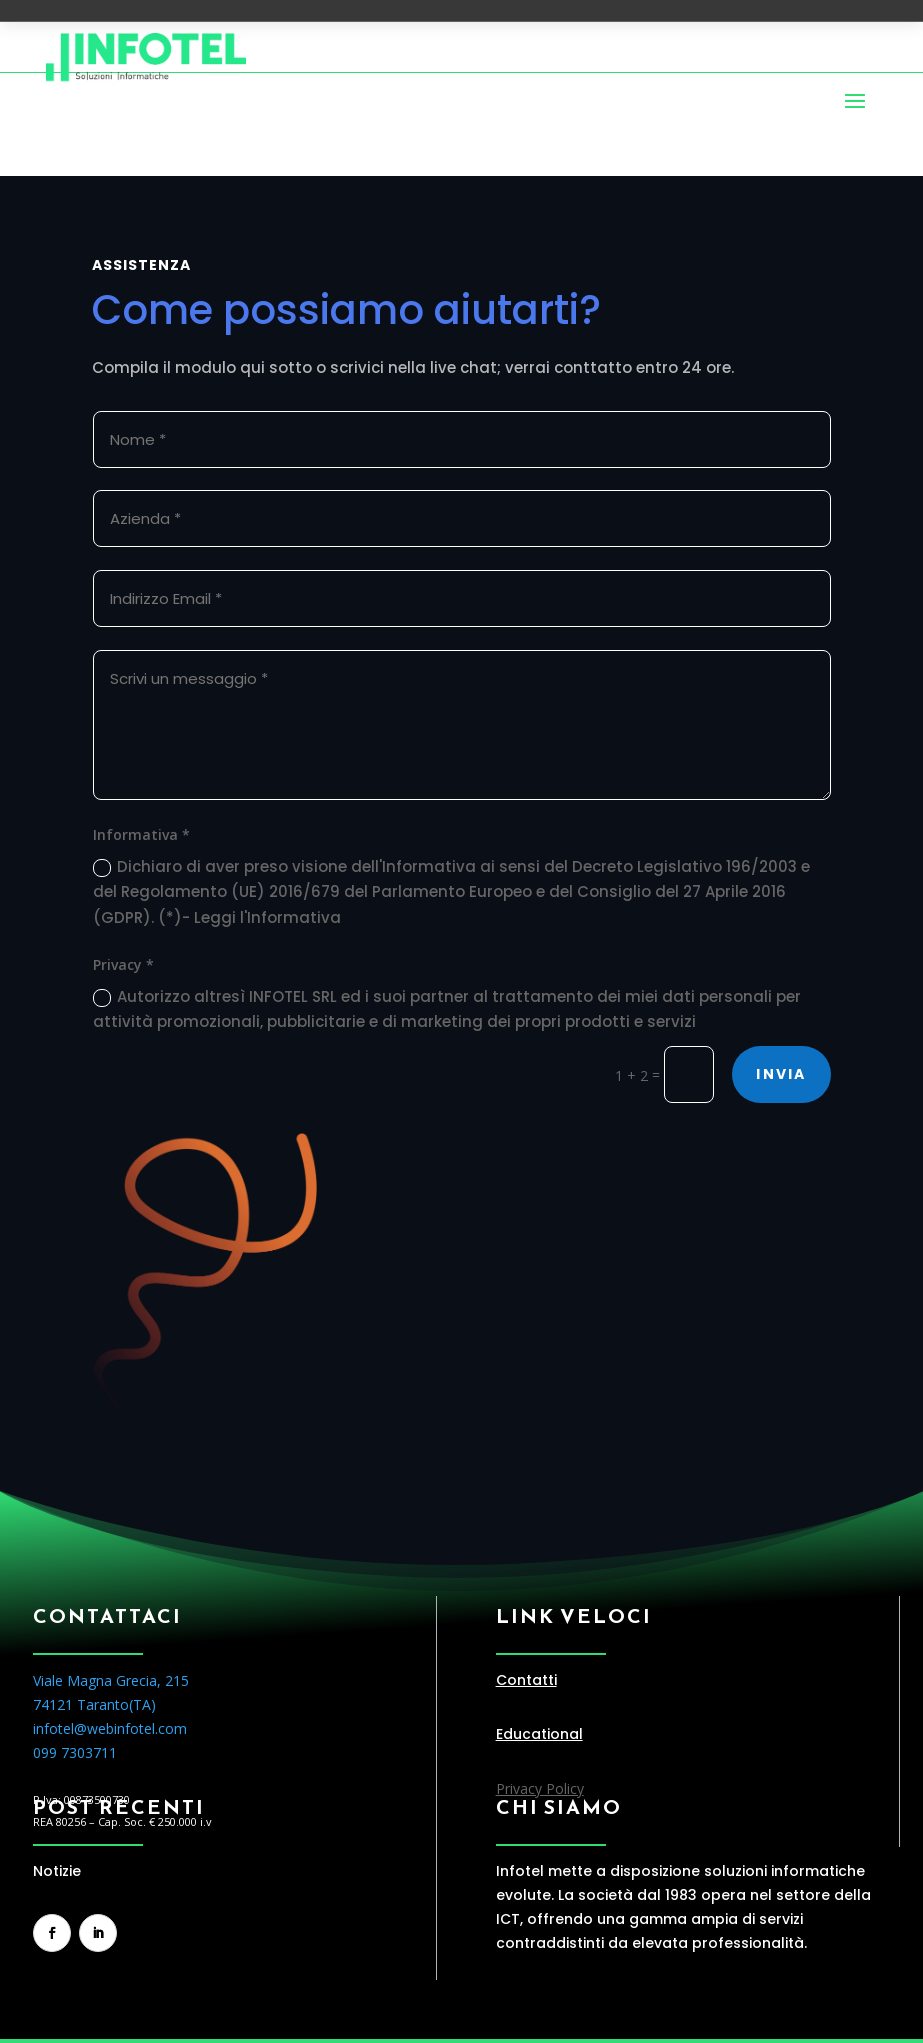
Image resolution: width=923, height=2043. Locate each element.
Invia (781, 1074)
